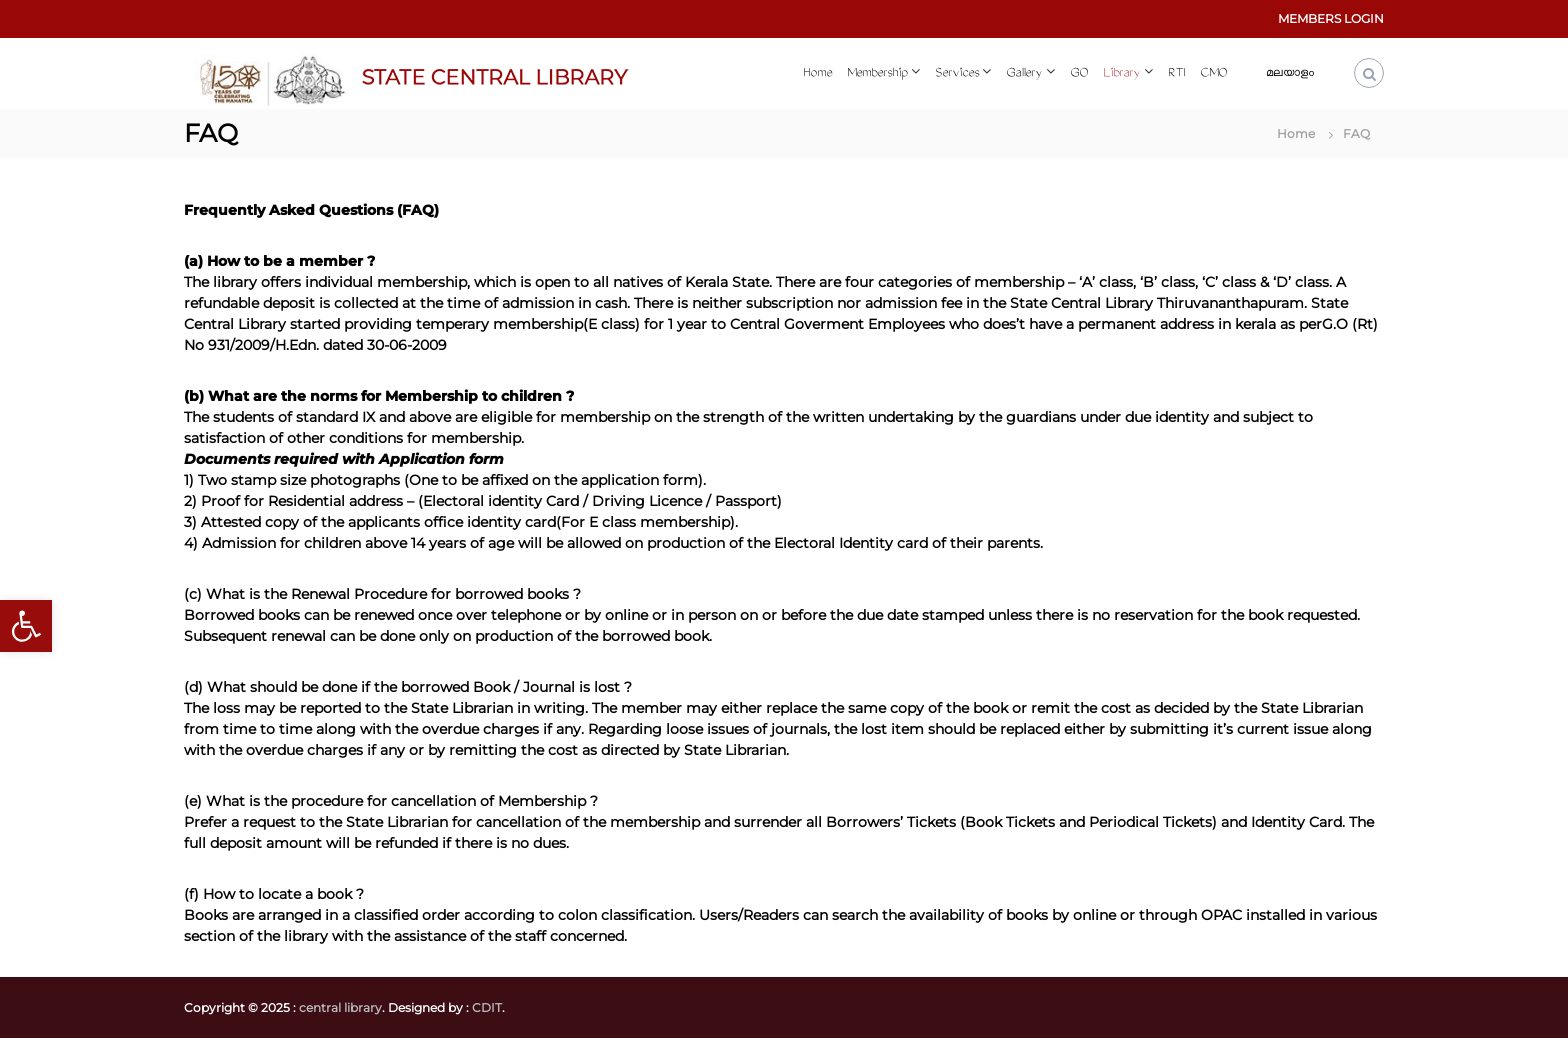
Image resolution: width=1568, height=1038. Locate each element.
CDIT (487, 1007)
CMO (1213, 74)
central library (340, 1007)
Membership (877, 74)
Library (1121, 74)
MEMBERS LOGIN (1331, 18)
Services (957, 74)
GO (1079, 74)
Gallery (1024, 74)
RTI (1176, 74)
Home (817, 74)
